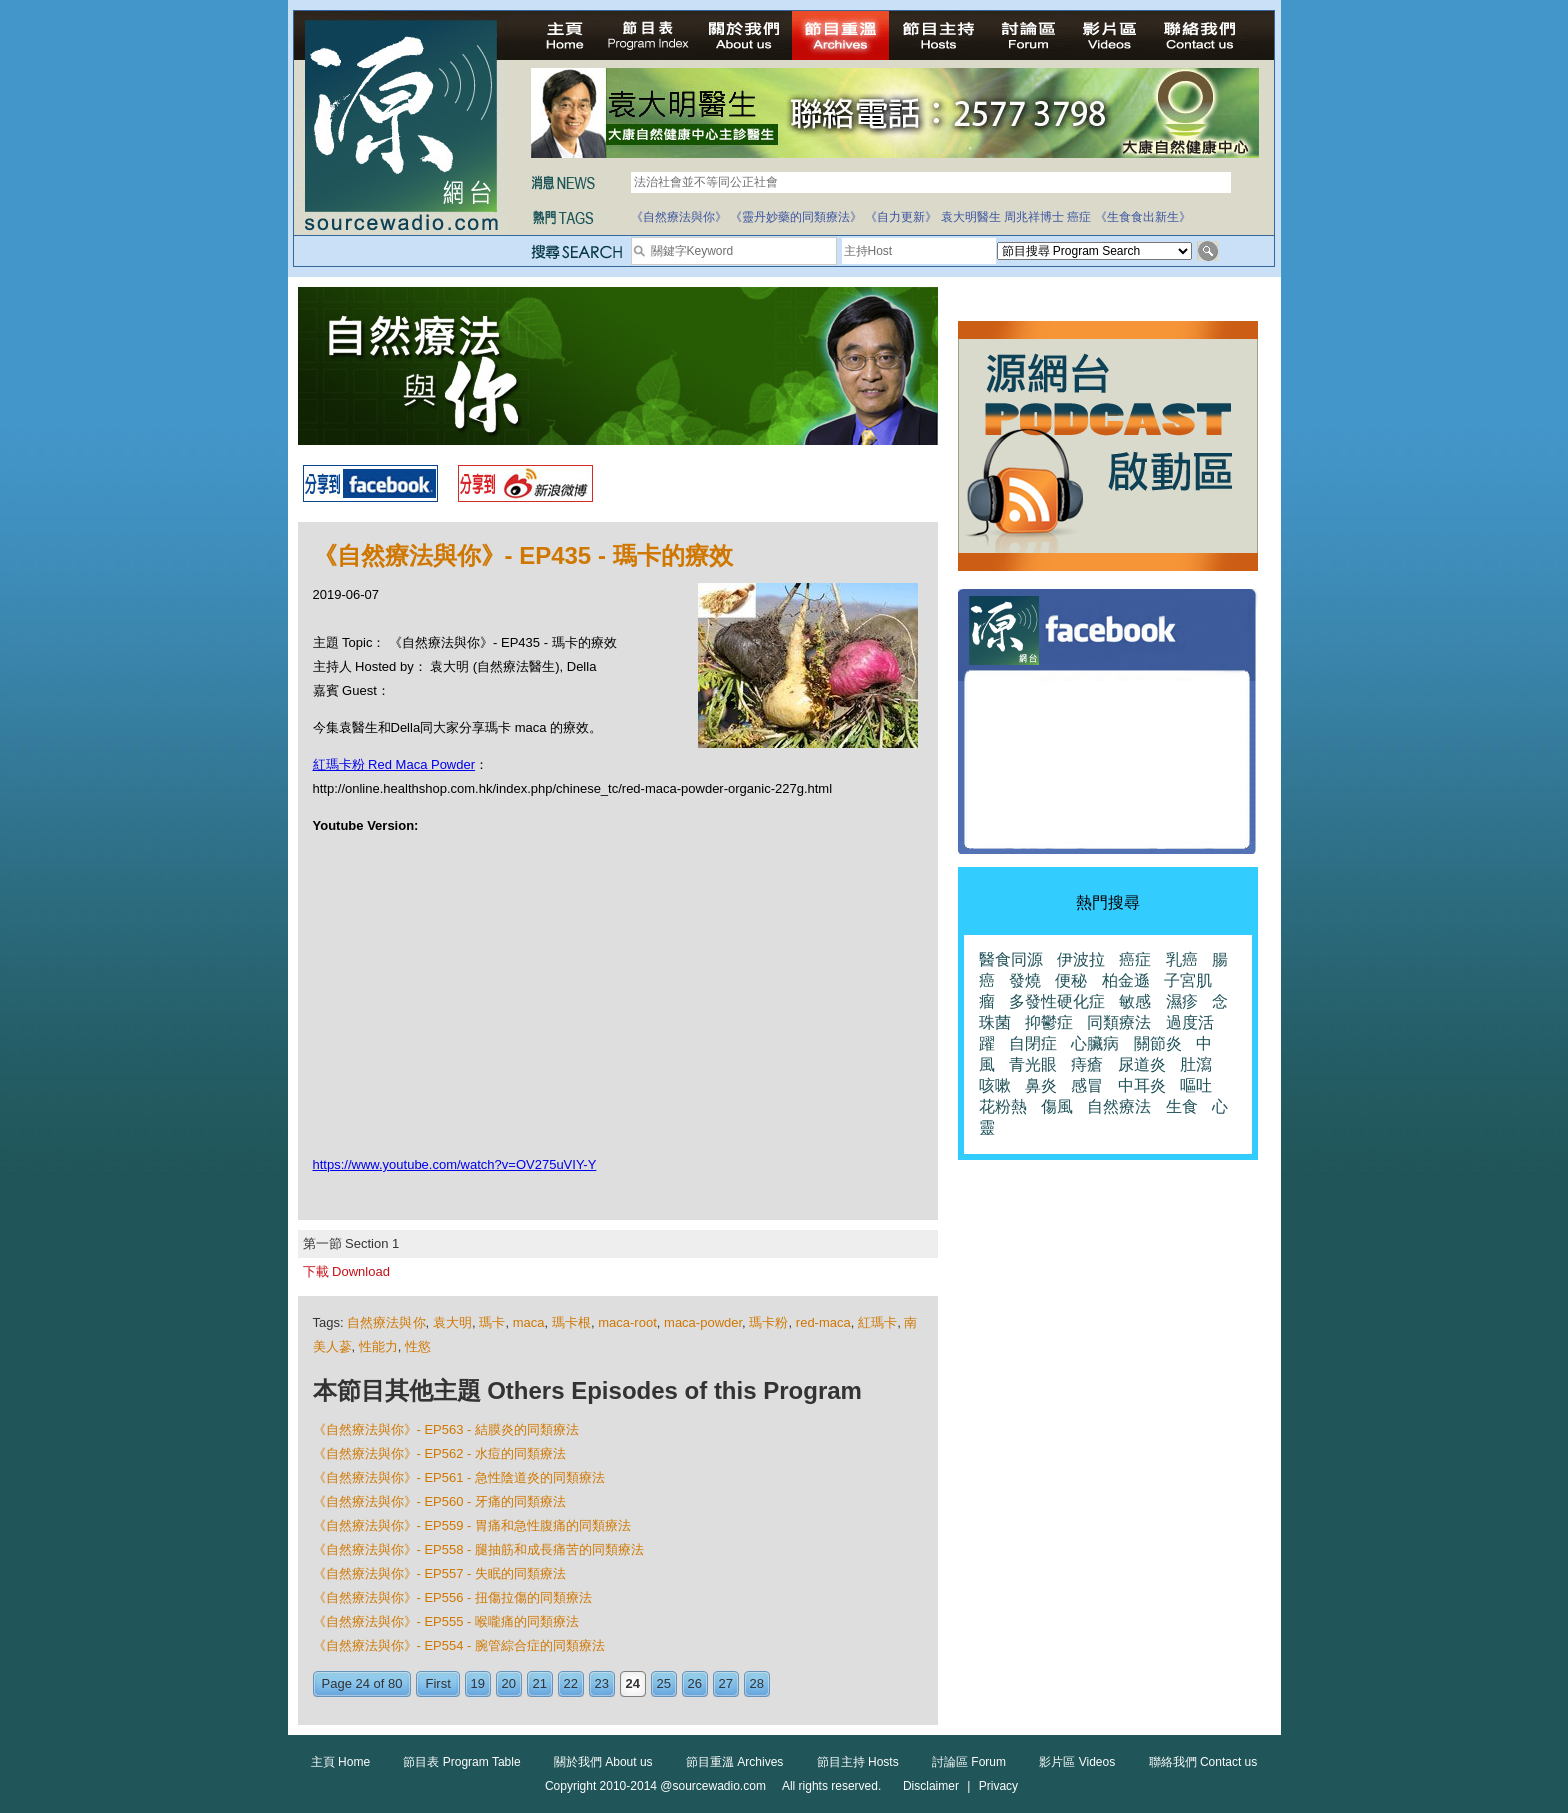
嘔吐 (1196, 1085)
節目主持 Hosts (858, 1762)
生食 (1182, 1106)
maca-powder (703, 1322)
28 (757, 1683)
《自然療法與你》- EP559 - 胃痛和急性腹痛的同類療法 (472, 1525)
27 (726, 1683)
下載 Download (346, 1271)
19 (478, 1683)
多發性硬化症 (1057, 1001)
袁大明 (452, 1322)
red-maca (823, 1322)
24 (633, 1683)
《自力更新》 (901, 217)
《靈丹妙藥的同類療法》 (796, 217)
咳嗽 (995, 1085)
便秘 (1071, 980)
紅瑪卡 (877, 1322)
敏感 (1135, 1001)
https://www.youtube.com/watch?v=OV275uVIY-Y (455, 1164)
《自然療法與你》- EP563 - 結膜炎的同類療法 (446, 1429)
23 (602, 1683)
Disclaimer (931, 1786)
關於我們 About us (603, 1762)
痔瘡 (1087, 1064)
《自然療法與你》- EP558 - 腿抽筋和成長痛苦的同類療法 (479, 1549)
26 (695, 1683)
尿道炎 (1142, 1064)
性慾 (418, 1346)
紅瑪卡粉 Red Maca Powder (394, 764)
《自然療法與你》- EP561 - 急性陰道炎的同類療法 (459, 1477)
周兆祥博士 (1034, 217)
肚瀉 (1196, 1064)
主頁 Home (340, 1762)
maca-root (627, 1322)
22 (571, 1683)
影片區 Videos (1077, 1762)
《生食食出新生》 (1143, 217)
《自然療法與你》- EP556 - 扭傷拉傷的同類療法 (453, 1597)
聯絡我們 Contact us (1203, 1762)
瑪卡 (492, 1322)
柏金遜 (1126, 980)
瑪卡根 (571, 1322)
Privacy (998, 1786)
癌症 (1079, 217)
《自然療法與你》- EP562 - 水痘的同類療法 (440, 1453)
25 (664, 1683)
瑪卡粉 (768, 1322)
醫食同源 (1011, 959)
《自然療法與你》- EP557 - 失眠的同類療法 (440, 1573)
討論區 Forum (969, 1762)
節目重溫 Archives (734, 1762)
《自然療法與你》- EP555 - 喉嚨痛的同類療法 (446, 1621)
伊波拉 (1081, 959)
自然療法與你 (386, 1322)
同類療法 (1119, 1022)
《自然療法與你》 (679, 217)
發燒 (1025, 980)
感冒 (1087, 1085)
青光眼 (1033, 1064)
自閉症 (1033, 1043)
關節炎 (1158, 1043)
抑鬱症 (1049, 1022)
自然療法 (1119, 1106)
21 (540, 1683)
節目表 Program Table (461, 1762)
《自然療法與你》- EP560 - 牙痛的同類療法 (440, 1501)
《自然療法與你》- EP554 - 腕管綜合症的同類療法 (459, 1645)
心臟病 (1095, 1043)
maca (529, 1322)
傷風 (1057, 1106)
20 (509, 1683)
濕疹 (1182, 1001)
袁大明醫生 (971, 217)
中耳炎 (1142, 1085)
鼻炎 (1041, 1085)
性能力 (378, 1346)
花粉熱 (1003, 1106)
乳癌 (1182, 959)
